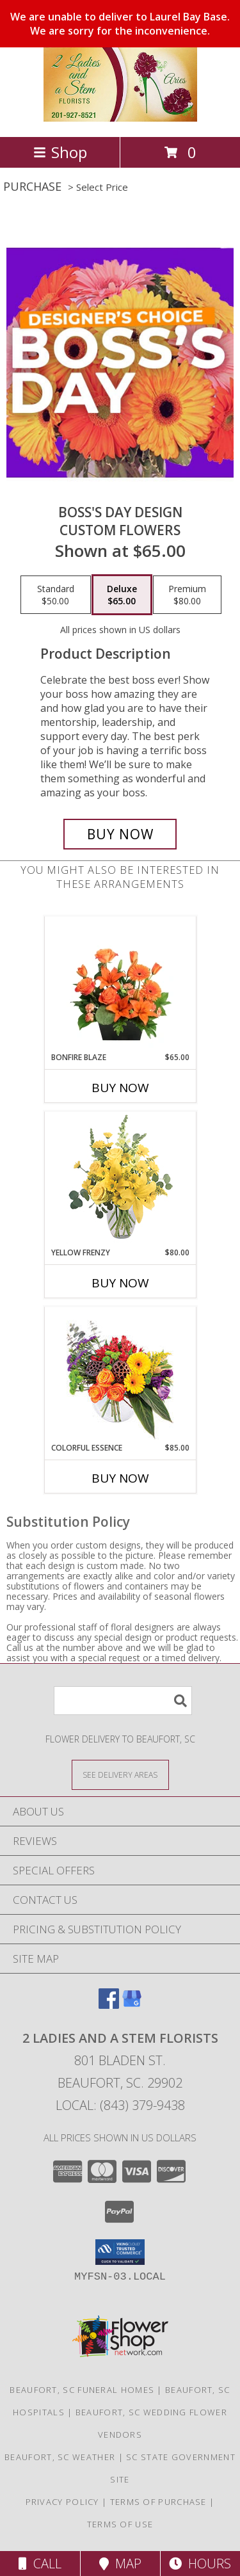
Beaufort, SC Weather (59, 2457)
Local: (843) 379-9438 (120, 2105)
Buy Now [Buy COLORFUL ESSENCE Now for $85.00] (120, 1478)
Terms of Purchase (158, 2502)
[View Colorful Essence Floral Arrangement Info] (120, 1375)
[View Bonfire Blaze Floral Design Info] (120, 984)
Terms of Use (120, 2524)
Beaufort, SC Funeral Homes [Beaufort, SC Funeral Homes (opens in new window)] (82, 2389)
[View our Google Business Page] (132, 2004)
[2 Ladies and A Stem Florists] (120, 118)
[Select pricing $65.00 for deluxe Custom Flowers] (121, 594)
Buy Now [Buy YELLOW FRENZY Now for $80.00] (120, 1283)
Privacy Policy (62, 2502)
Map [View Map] (120, 2563)
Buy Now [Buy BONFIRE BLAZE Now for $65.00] (120, 1087)
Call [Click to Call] (40, 2563)
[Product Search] (123, 1700)
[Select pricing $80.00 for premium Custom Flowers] (187, 594)
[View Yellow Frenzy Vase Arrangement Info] (120, 1179)
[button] (120, 2252)
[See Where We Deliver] (120, 1774)
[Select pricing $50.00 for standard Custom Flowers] (55, 594)
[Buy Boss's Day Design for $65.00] (120, 834)
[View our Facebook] (109, 2004)
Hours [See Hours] (200, 2563)
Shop (60, 152)
